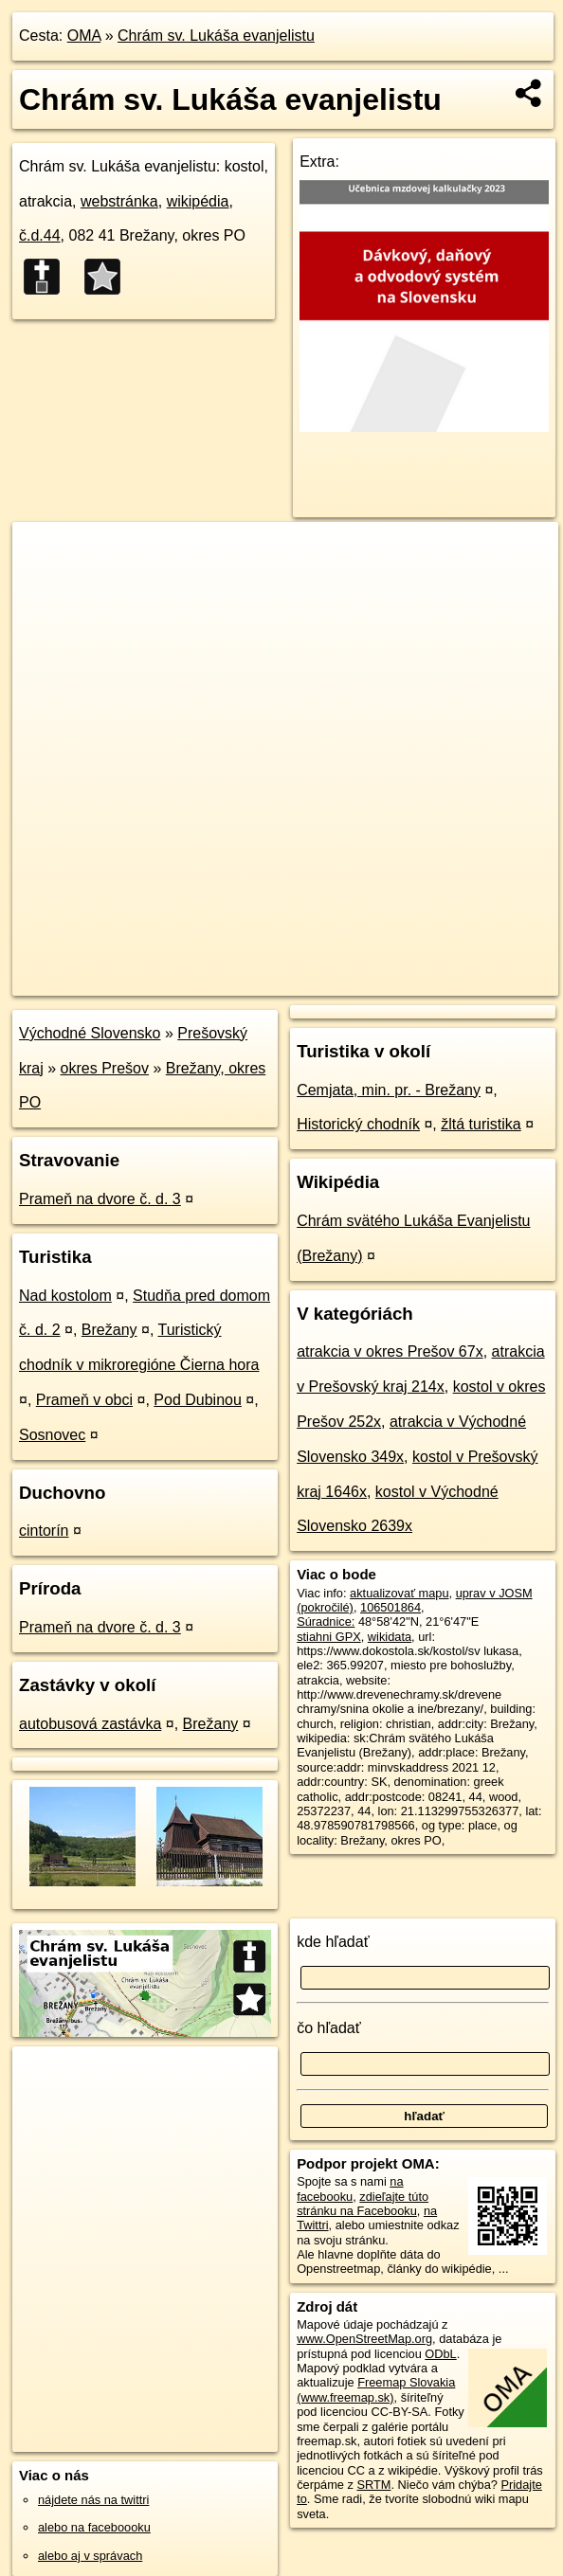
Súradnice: (325, 1621)
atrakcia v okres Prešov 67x (390, 1351)
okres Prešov (105, 1068)
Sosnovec (52, 1435)
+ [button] (45, 554)
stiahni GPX (329, 1637)
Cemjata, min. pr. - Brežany (389, 1090)
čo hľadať (329, 2028)
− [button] (45, 583)
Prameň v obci (84, 1400)
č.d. (40, 235)
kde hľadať (333, 1942)
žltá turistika (480, 1124)
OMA (84, 35)
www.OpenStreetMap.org (364, 2339)
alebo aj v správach (90, 2556)
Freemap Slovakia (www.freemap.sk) (376, 2389)
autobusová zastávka (90, 1724)
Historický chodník (358, 1124)
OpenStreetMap (236, 980)
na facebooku (350, 2188)
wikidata (389, 1637)
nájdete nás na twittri (93, 2500)
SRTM (373, 2484)
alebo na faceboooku (94, 2527)
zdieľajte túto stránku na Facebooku (362, 2203)
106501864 (390, 1607)
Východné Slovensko (89, 1033)
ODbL (440, 2354)
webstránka (119, 201)
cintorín (43, 1530)
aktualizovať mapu (399, 1593)
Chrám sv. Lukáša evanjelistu (216, 35)
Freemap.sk (333, 980)
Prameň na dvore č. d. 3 (100, 1199)
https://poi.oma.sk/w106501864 (475, 980)
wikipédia (198, 201)
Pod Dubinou (198, 1400)
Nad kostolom (65, 1296)
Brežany (109, 1330)
